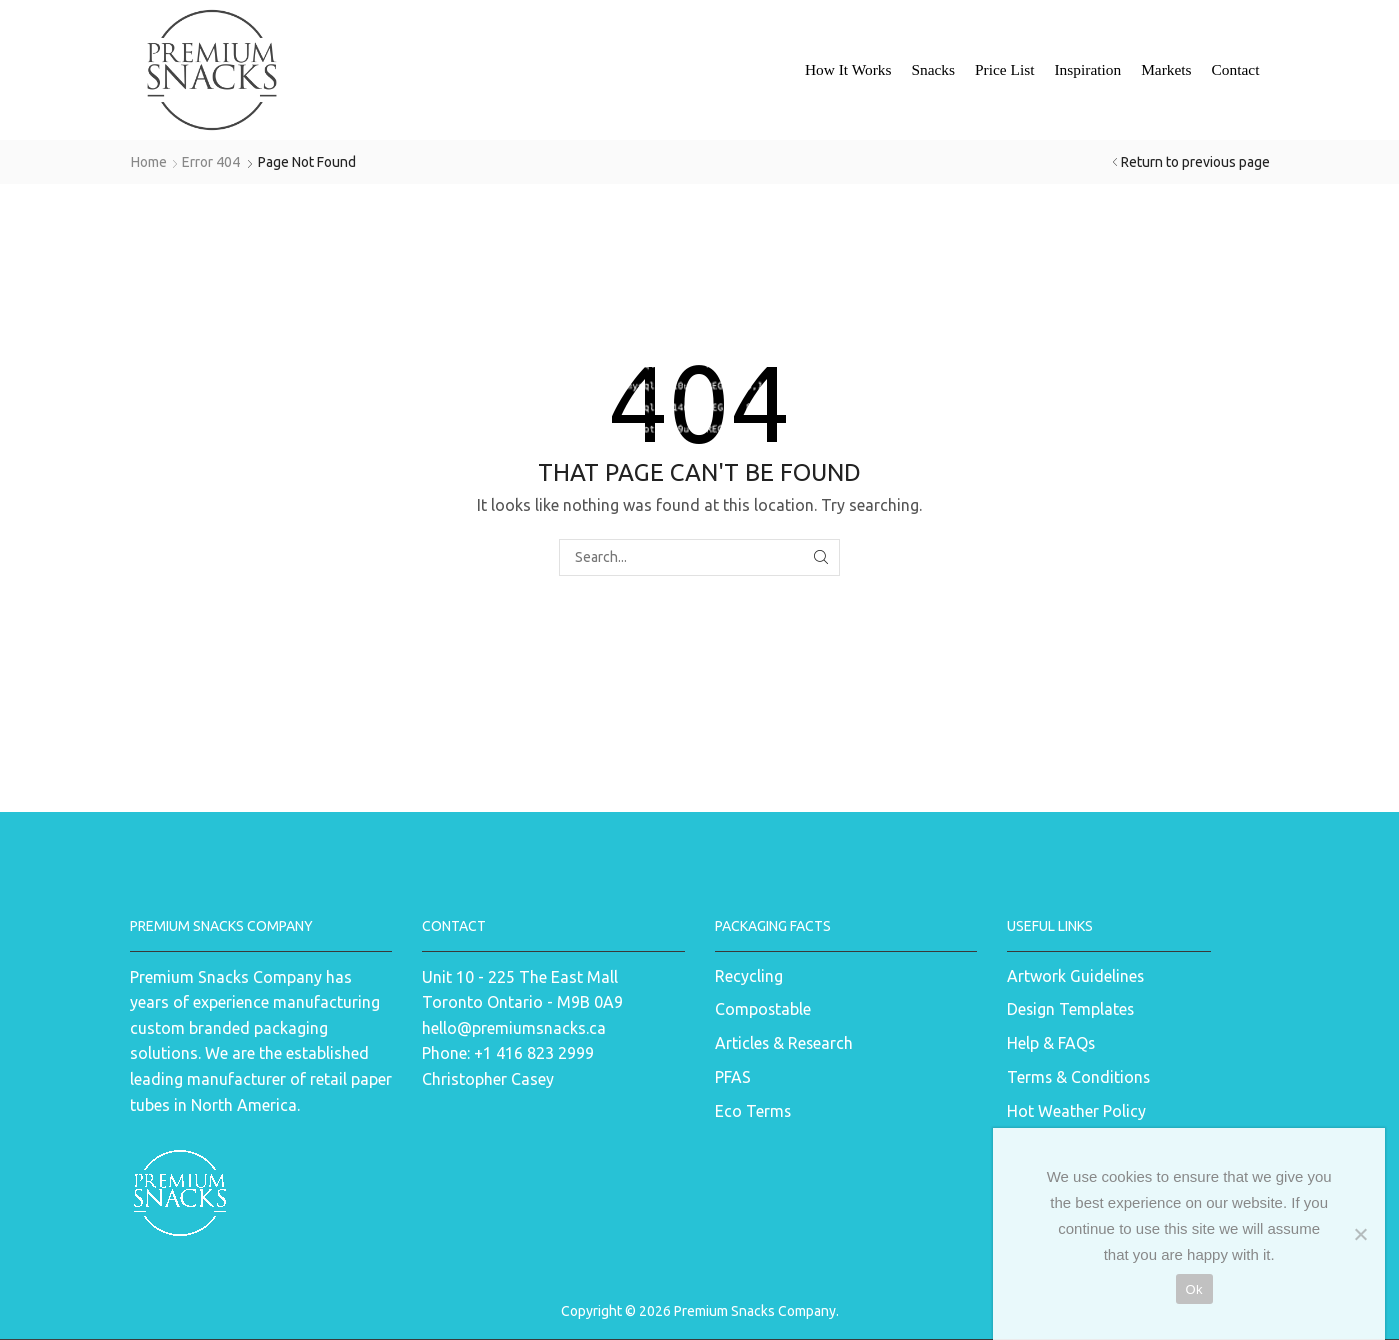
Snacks (933, 69)
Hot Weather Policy (1076, 1111)
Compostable (763, 1009)
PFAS (733, 1077)
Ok (1194, 1289)
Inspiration (1087, 69)
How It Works (848, 69)
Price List (1004, 69)
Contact (1236, 69)
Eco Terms (753, 1111)
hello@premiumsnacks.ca (514, 1028)
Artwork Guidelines (1075, 976)
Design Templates (1070, 1009)
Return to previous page (1195, 162)
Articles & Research (784, 1043)
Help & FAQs (1051, 1043)
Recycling (749, 976)
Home (149, 162)
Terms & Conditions (1078, 1077)
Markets (1166, 69)
